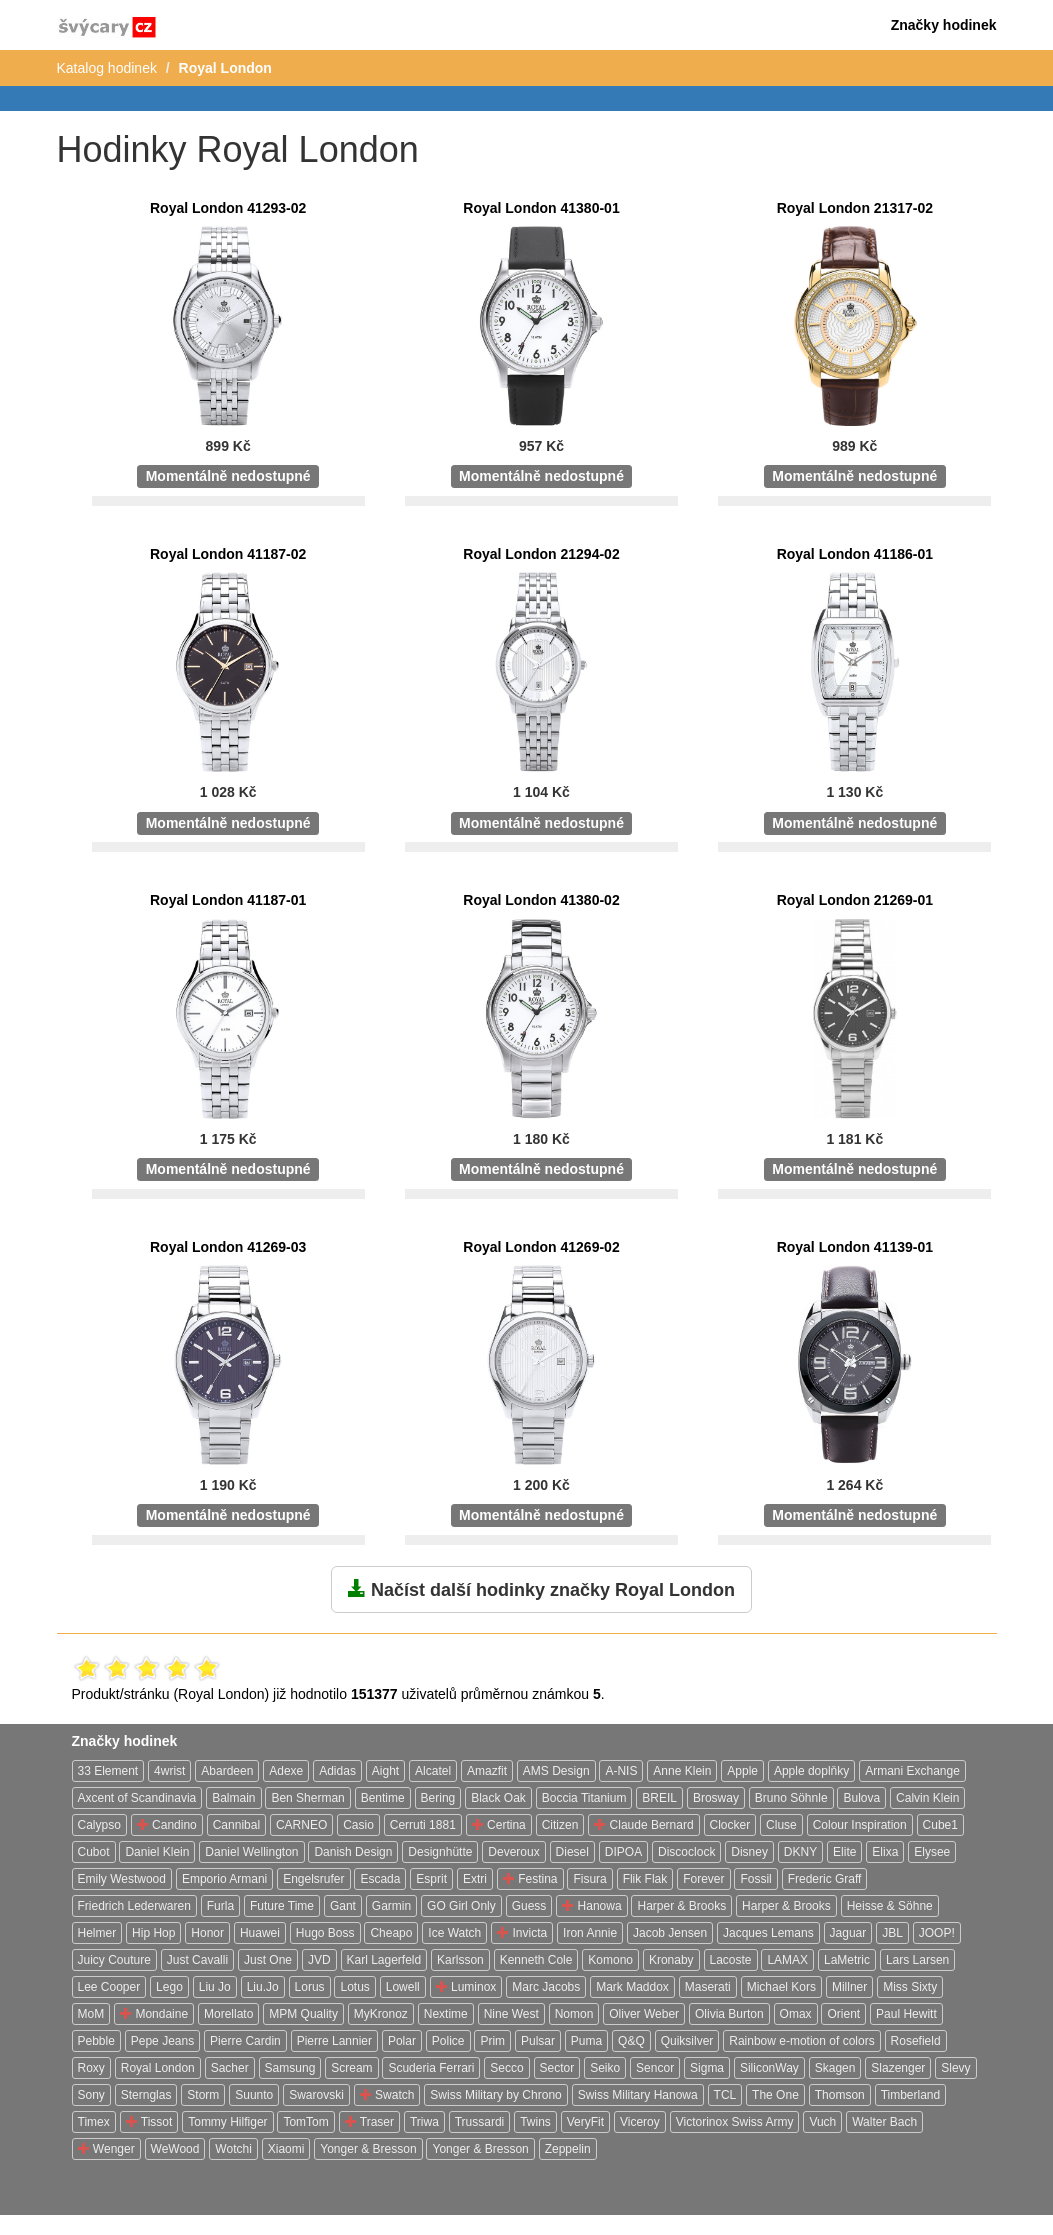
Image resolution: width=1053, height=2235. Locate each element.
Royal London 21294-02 (541, 554)
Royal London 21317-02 (855, 208)
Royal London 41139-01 (855, 1247)
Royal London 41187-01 (228, 900)
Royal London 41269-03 (228, 1247)
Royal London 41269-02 (541, 1247)
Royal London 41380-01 (541, 208)
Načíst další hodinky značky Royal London (541, 1589)
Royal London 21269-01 (855, 900)
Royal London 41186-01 (855, 554)
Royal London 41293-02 (228, 208)
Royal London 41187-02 (228, 554)
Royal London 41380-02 (541, 900)
